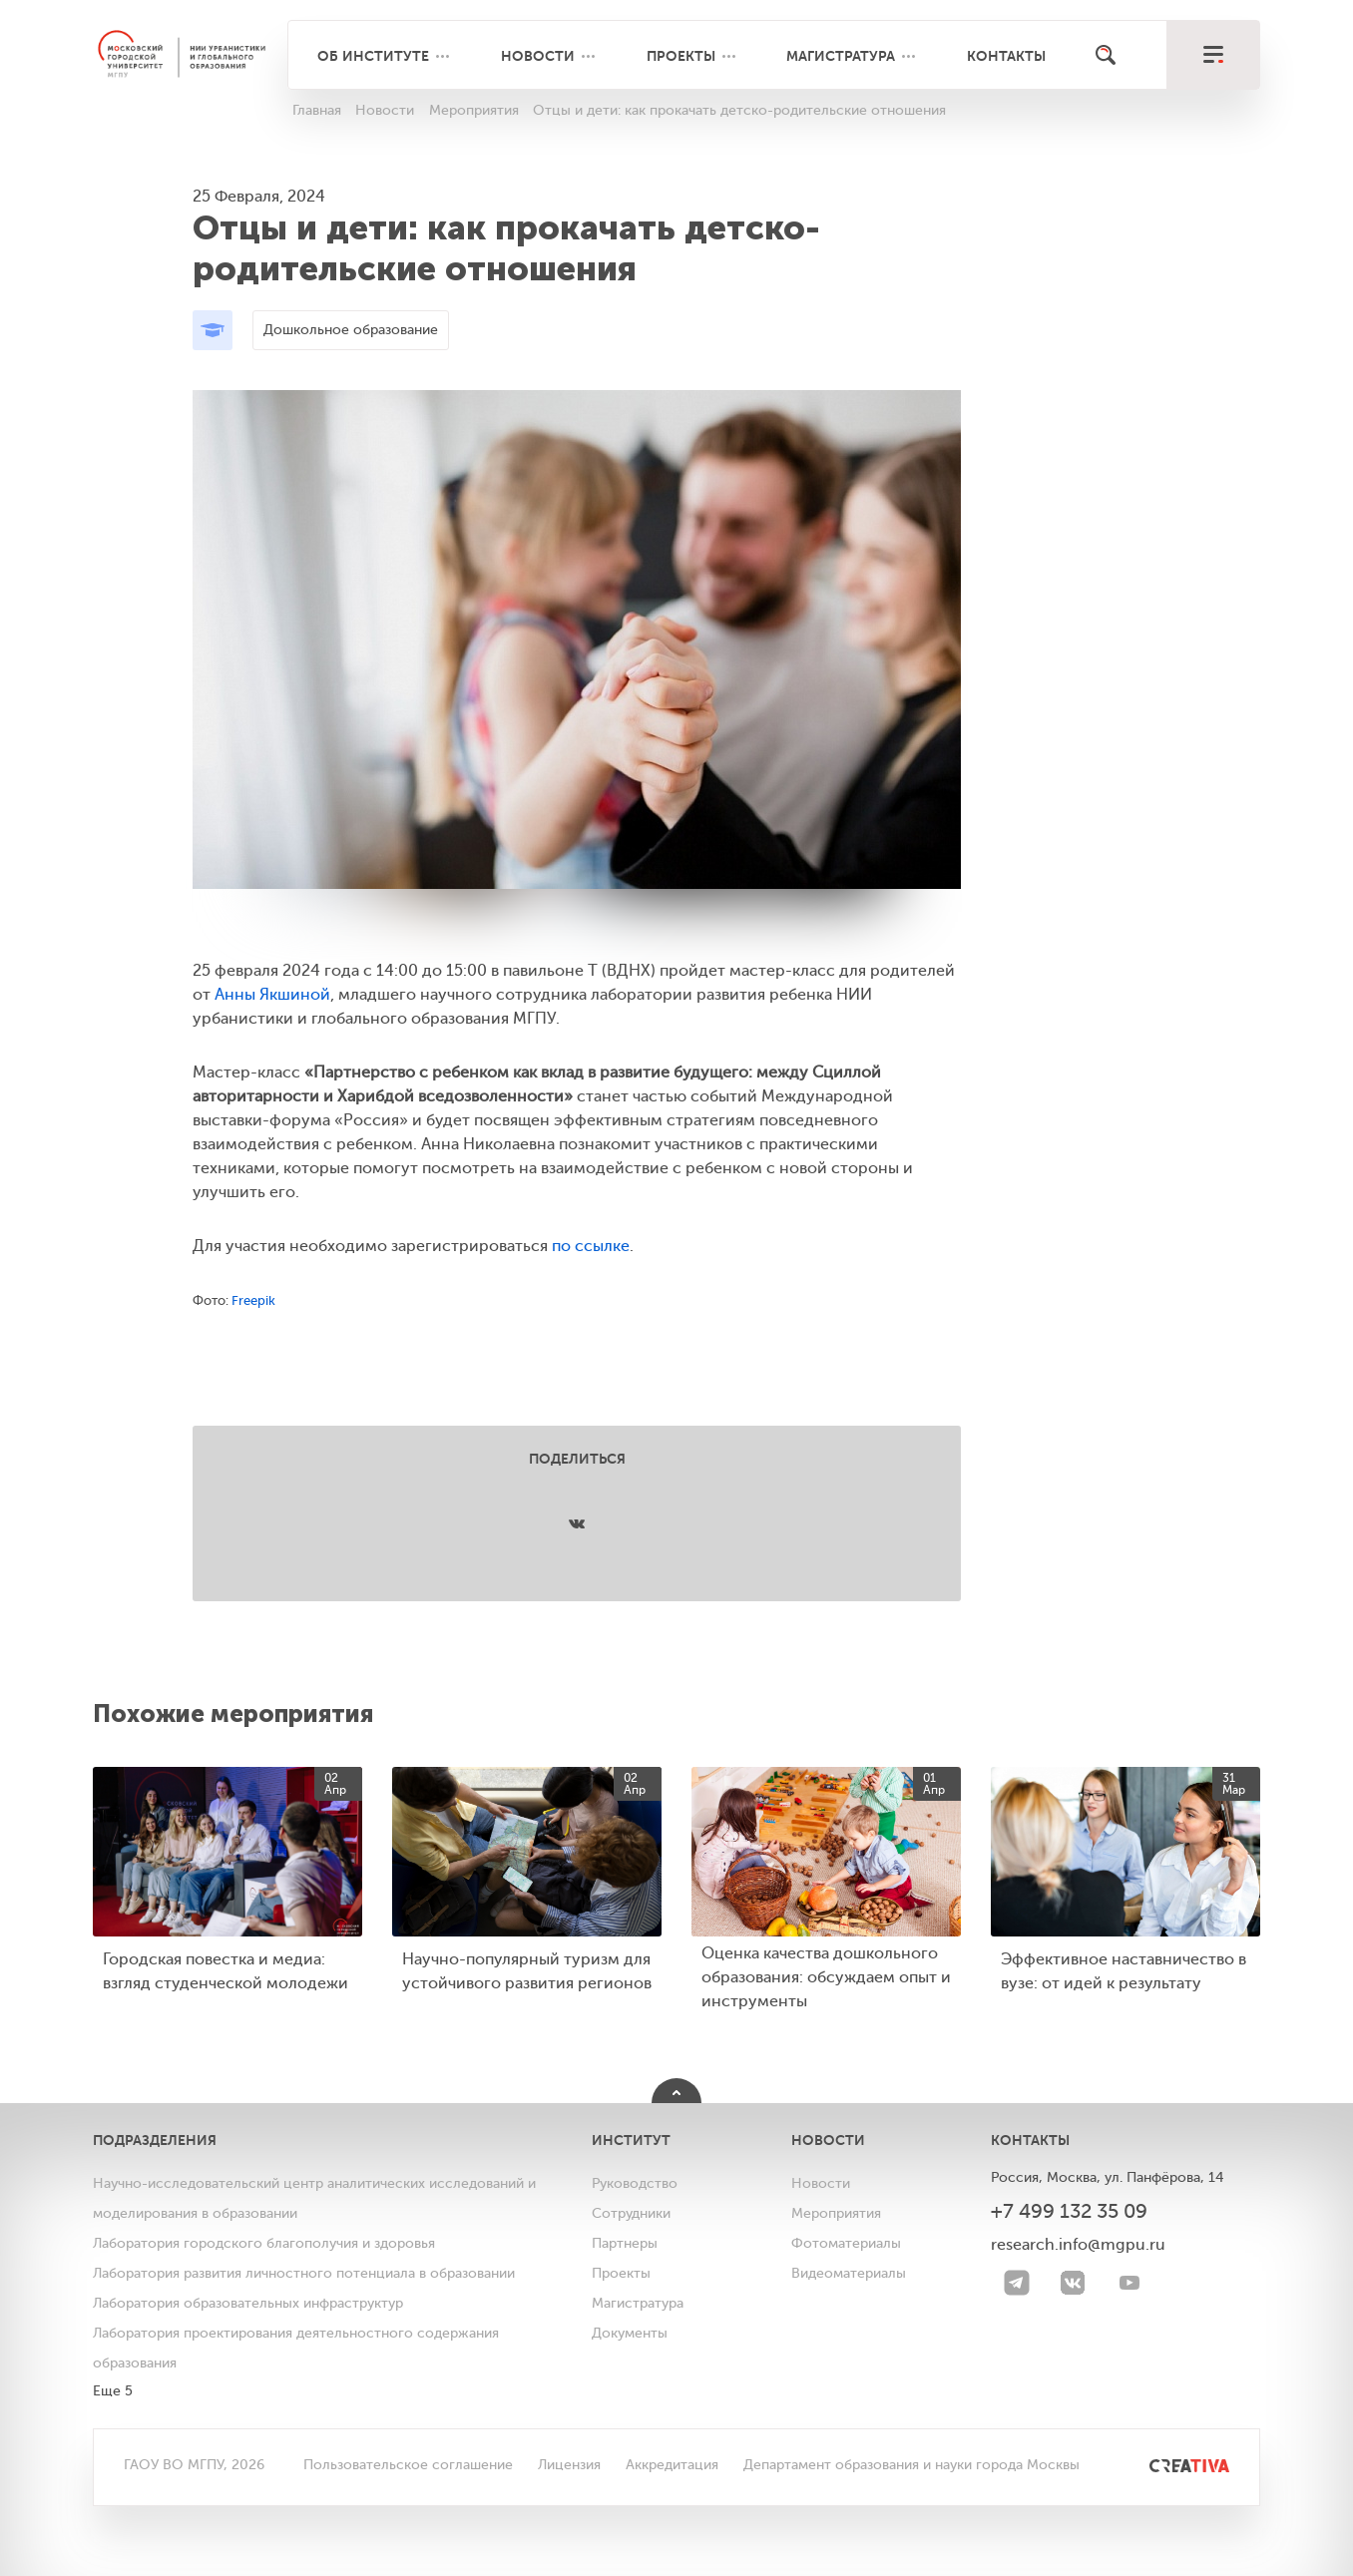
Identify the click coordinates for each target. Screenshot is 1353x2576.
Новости (538, 56)
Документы (630, 2333)
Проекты (681, 56)
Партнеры (625, 2243)
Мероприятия (836, 2213)
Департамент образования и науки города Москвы (911, 2464)
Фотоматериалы (846, 2243)
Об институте (373, 56)
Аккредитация (672, 2464)
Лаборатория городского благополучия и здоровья (264, 2243)
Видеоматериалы (848, 2273)
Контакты (1006, 56)
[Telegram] (1017, 2283)
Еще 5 (113, 2390)
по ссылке (591, 1246)
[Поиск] (1105, 55)
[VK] (1073, 2283)
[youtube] (1129, 2283)
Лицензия (569, 2464)
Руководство (634, 2183)
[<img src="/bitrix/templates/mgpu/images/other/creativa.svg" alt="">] (1167, 2464)
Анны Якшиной (272, 995)
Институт (631, 2140)
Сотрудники (631, 2213)
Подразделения (155, 2140)
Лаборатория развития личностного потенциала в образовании (304, 2273)
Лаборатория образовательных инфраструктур (248, 2303)
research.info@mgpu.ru (1078, 2245)
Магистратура (840, 56)
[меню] (1212, 55)
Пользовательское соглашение (408, 2464)
